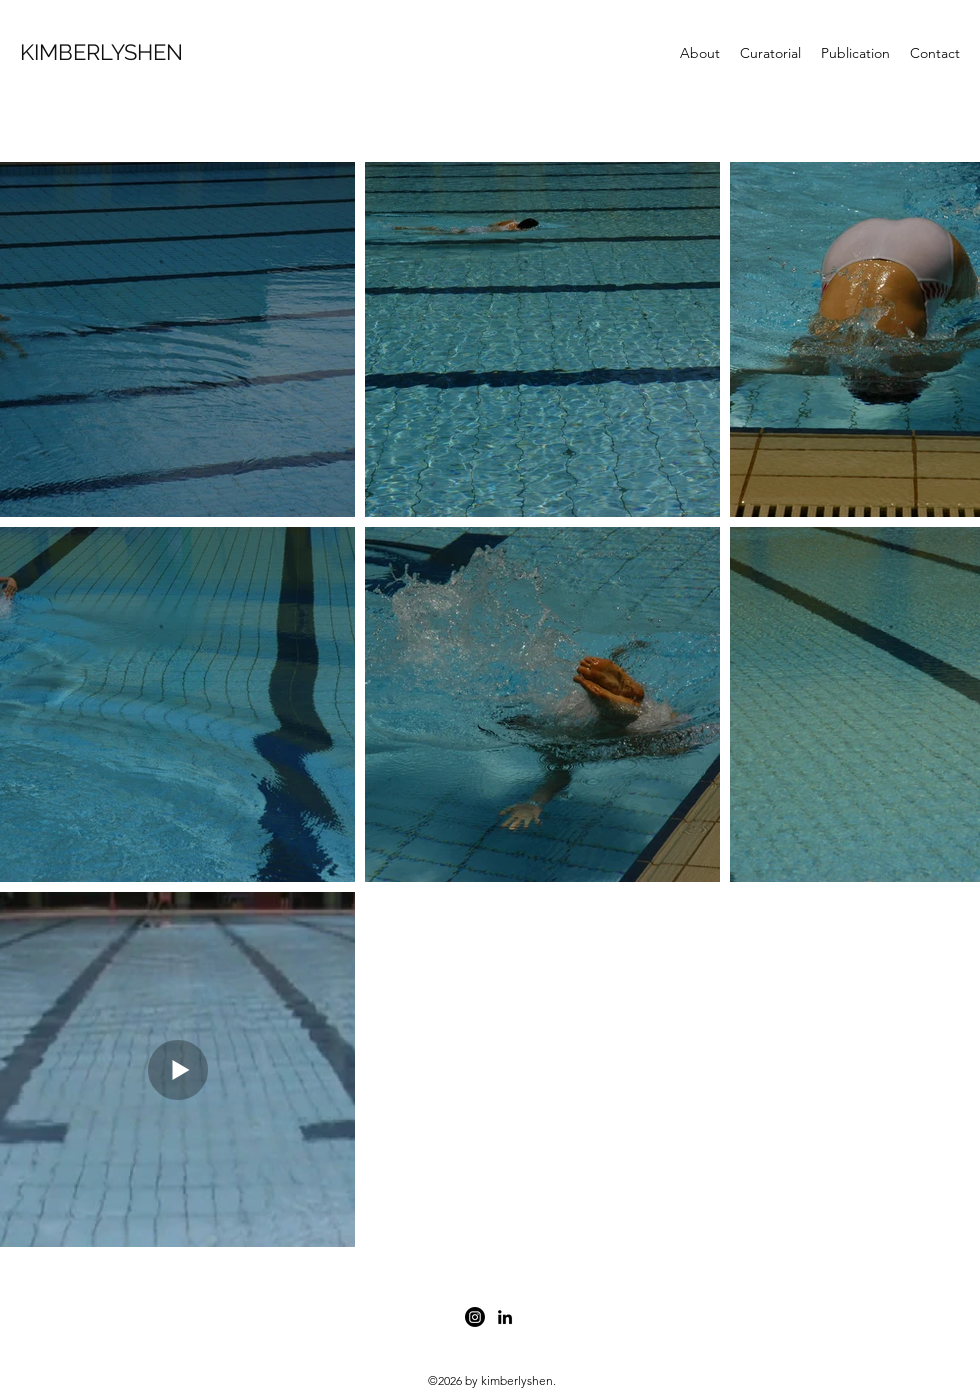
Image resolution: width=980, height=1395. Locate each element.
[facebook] (475, 1317)
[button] (770, 53)
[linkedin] (505, 1317)
